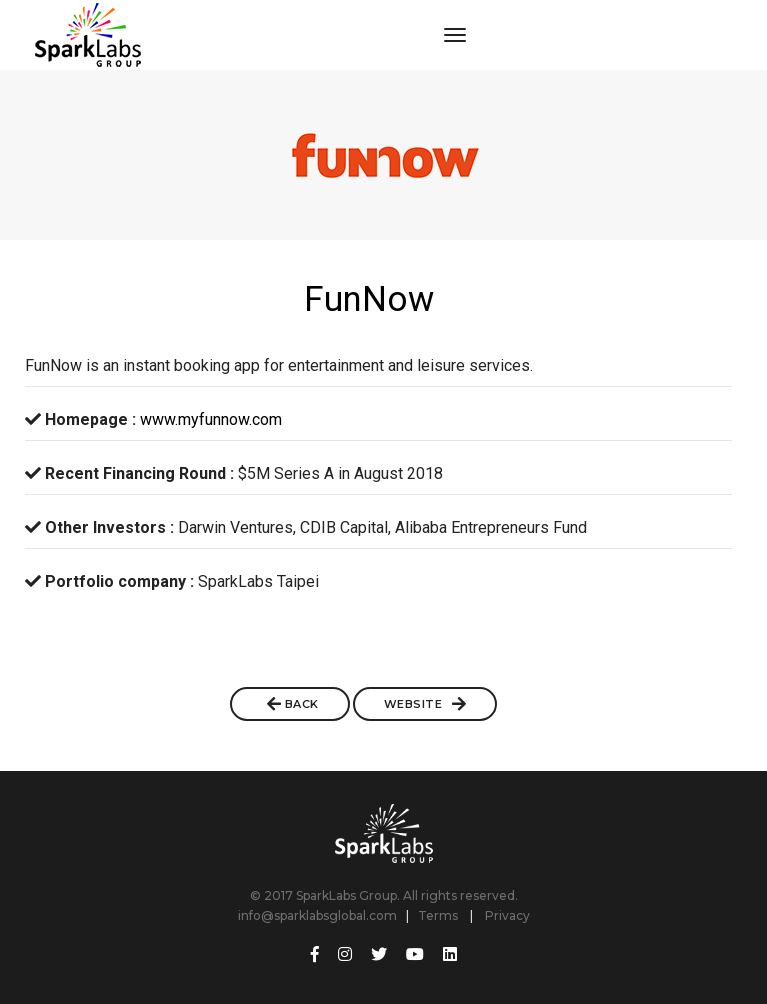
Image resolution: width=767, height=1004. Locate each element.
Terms (438, 915)
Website (425, 704)
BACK (293, 704)
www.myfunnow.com (211, 419)
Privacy (507, 915)
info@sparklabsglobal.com (317, 915)
